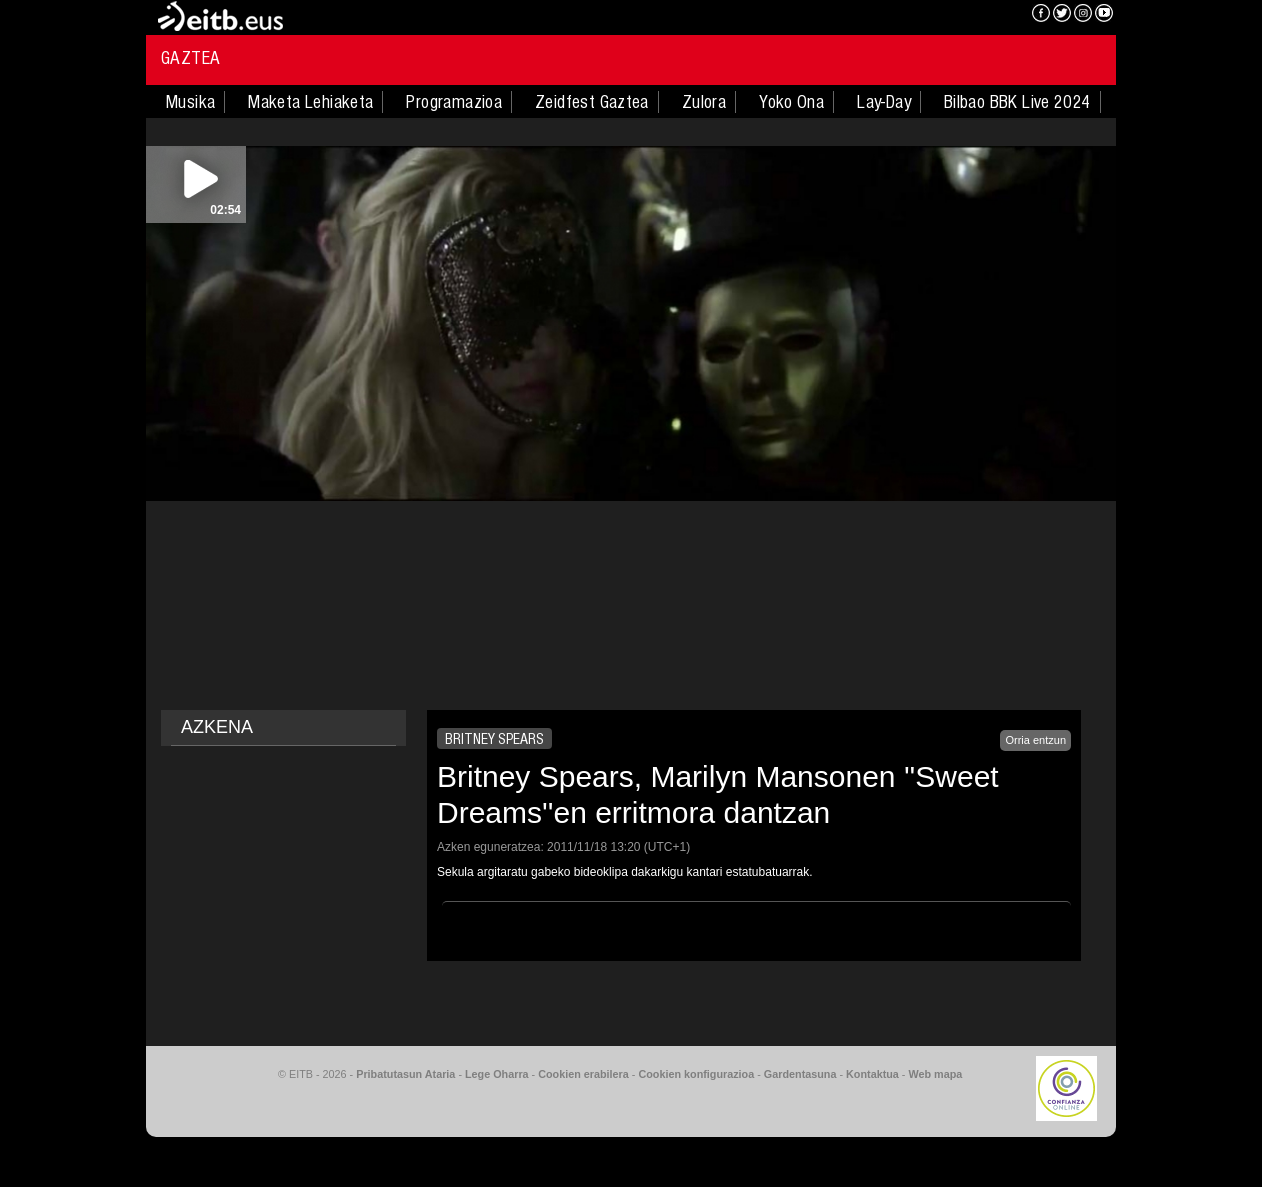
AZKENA (217, 727)
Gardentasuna (800, 1074)
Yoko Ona (791, 102)
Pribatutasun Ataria (405, 1074)
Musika (190, 102)
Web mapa (935, 1074)
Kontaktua (872, 1074)
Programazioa (454, 102)
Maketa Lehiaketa (310, 102)
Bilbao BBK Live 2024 (1017, 102)
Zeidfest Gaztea (592, 102)
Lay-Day (884, 102)
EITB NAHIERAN (944, 15)
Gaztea (190, 58)
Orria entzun (1035, 740)
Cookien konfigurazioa (696, 1074)
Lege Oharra (497, 1074)
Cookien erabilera (583, 1074)
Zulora (704, 102)
